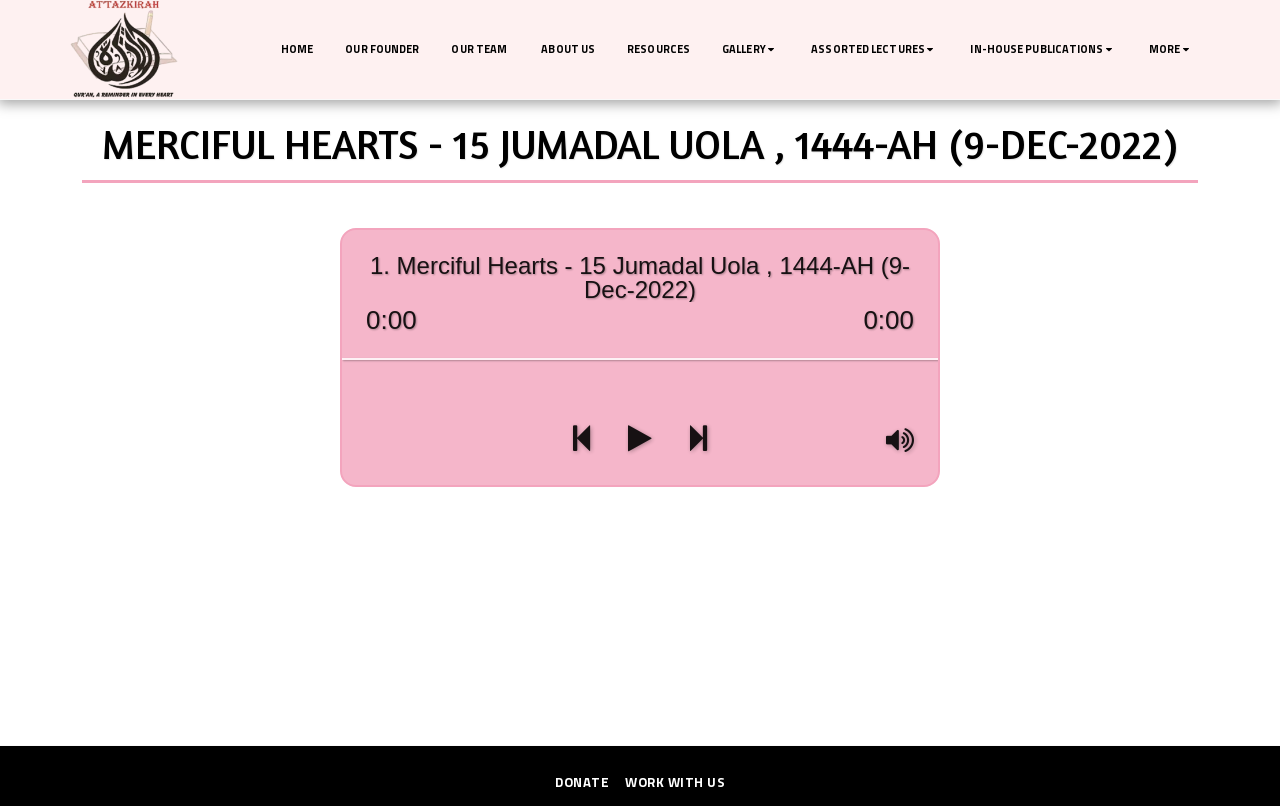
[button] (750, 50)
